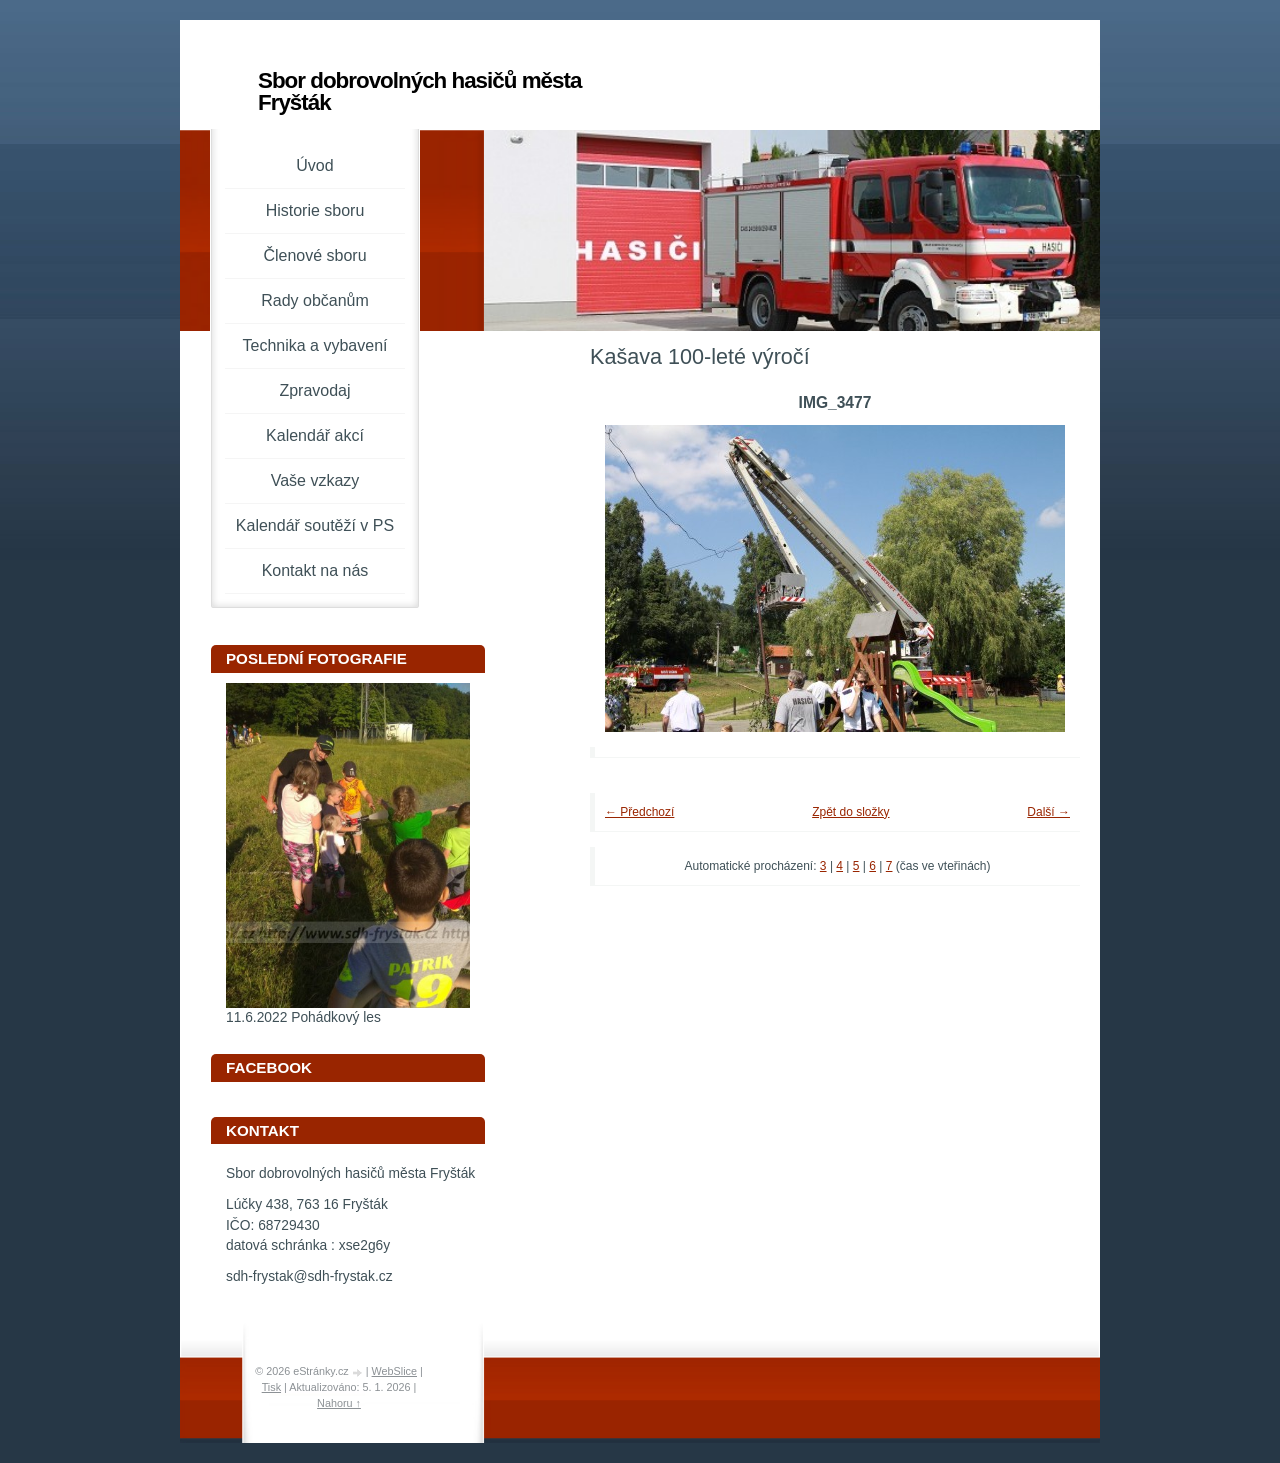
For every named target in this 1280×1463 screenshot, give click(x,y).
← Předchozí (639, 812)
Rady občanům (315, 300)
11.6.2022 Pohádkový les (303, 1017)
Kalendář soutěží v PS (315, 525)
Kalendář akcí (315, 435)
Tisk (271, 1387)
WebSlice (394, 1371)
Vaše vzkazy (315, 480)
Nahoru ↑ (339, 1403)
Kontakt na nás (315, 570)
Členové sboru (314, 255)
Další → (1048, 812)
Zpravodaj (314, 390)
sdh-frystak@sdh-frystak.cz (309, 1276)
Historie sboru (315, 210)
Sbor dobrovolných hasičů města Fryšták (419, 91)
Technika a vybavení (315, 345)
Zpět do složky (850, 812)
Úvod (314, 165)
